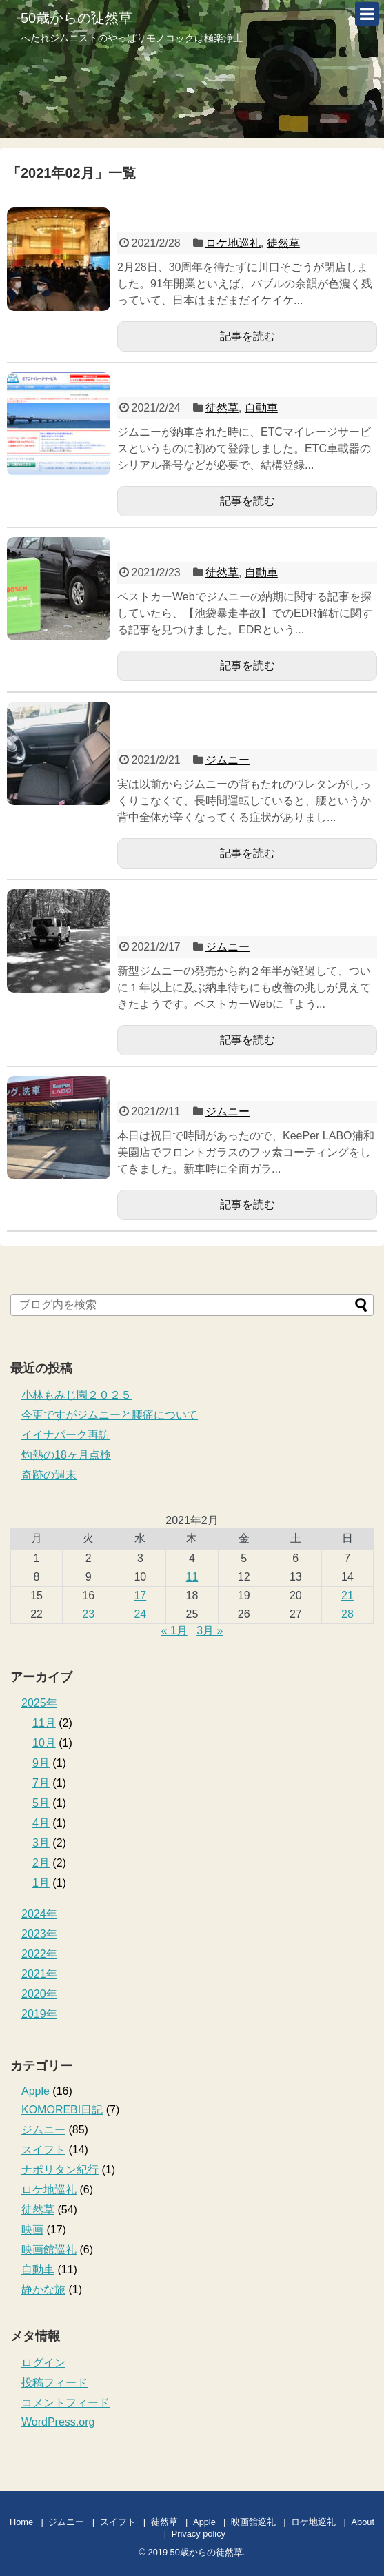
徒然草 (283, 243)
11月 (44, 1723)
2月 (41, 1863)
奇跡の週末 (49, 1475)
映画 (32, 2229)
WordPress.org (57, 2422)
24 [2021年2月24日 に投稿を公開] (140, 1614)
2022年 (39, 1954)
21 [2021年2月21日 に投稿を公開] (347, 1595)
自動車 (261, 408)
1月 (41, 1883)
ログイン (43, 2363)
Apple (35, 2091)
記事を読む (247, 336)
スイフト (43, 2150)
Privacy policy (198, 2533)
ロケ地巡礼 (233, 243)
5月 (41, 1803)
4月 (41, 1823)
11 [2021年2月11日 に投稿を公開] (192, 1577)
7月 (41, 1783)
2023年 (39, 1934)
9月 (41, 1763)
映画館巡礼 (49, 2249)
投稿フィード (54, 2383)
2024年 (39, 1914)
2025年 (39, 1703)
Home (21, 2522)
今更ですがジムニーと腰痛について (109, 1415)
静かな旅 (43, 2289)
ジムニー (227, 760)
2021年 (39, 1974)
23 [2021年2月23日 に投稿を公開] (88, 1614)
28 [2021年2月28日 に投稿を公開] (347, 1614)
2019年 (39, 2014)
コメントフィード (65, 2402)
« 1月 (174, 1630)
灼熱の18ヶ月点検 (66, 1455)
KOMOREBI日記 (62, 2110)
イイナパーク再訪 (65, 1435)
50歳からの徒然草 (76, 18)
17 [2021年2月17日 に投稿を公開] (140, 1595)
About (363, 2522)
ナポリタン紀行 (60, 2170)
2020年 (39, 1994)
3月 (41, 1843)
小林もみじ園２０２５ (76, 1395)
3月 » (209, 1630)
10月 (44, 1743)
